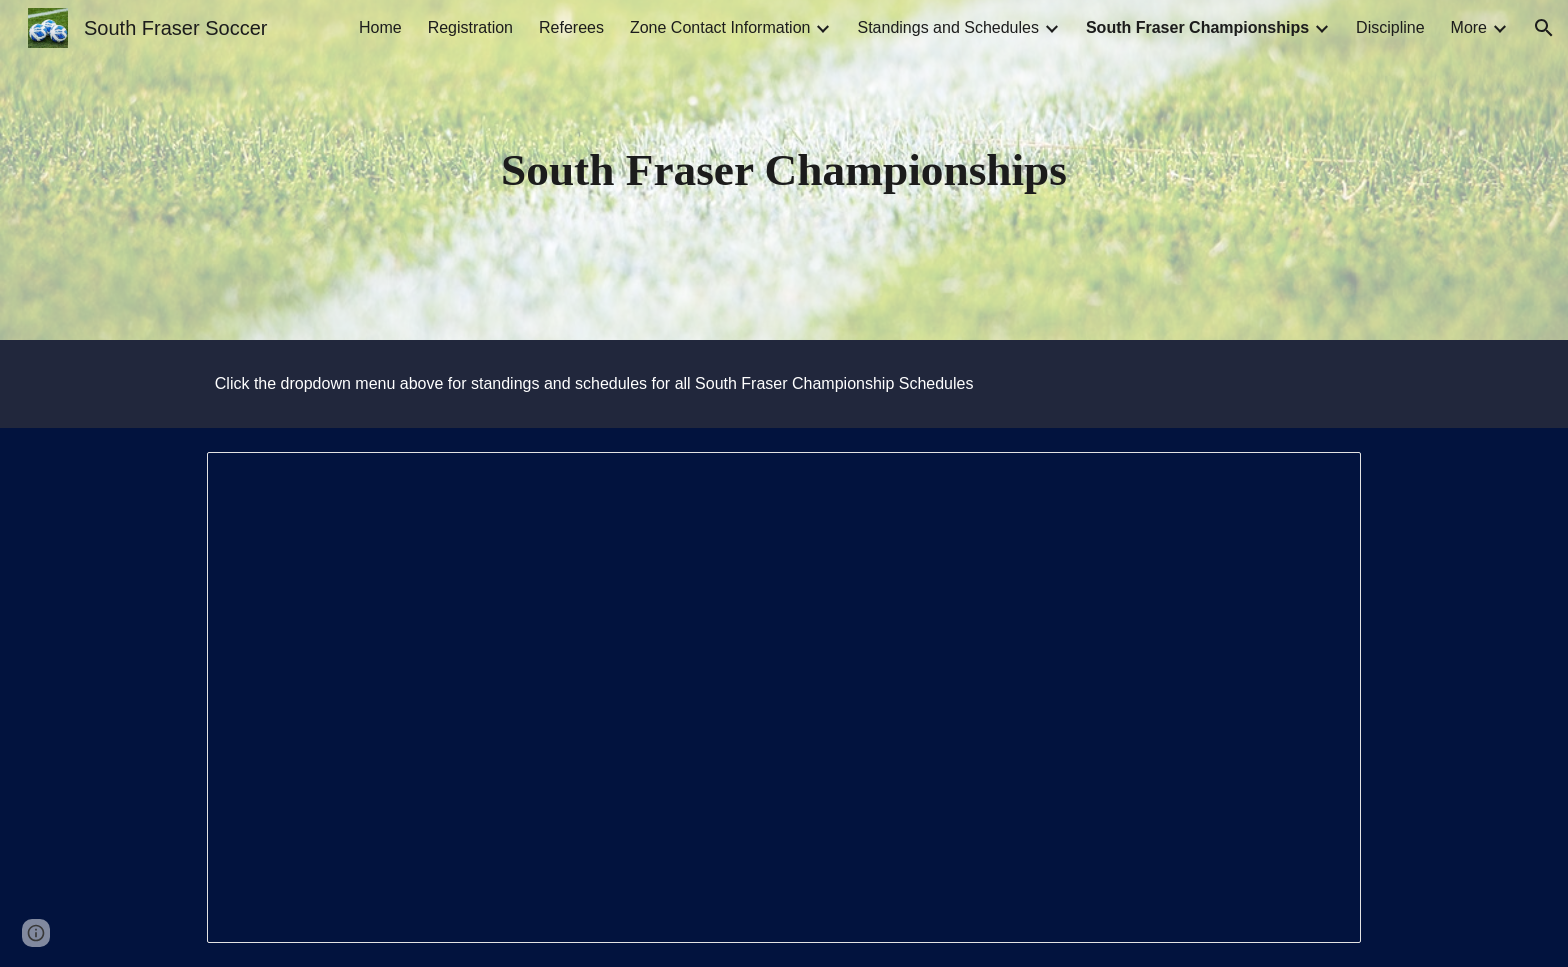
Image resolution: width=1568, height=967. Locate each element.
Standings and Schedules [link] (947, 27)
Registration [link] (470, 27)
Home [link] (380, 27)
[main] (784, 170)
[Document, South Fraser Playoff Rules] (784, 697)
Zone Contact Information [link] (720, 27)
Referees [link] (571, 27)
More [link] (1469, 27)
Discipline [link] (1390, 27)
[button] (1544, 28)
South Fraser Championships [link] (1197, 27)
